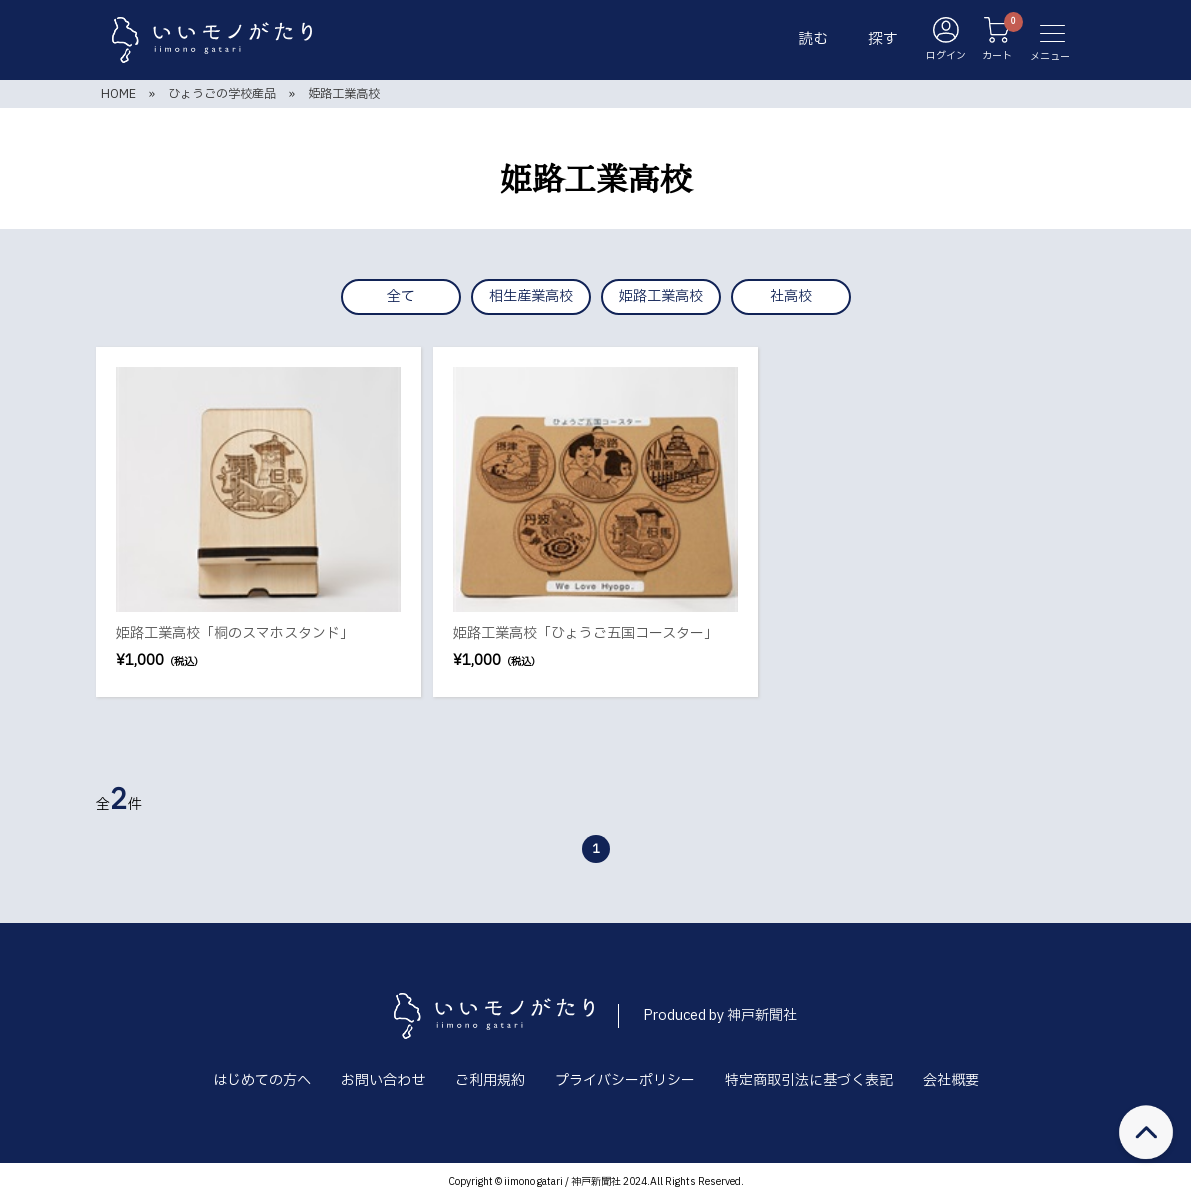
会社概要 (951, 1080)
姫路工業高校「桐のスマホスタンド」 (235, 633)
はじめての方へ (262, 1080)
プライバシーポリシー (625, 1080)
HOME (118, 94)
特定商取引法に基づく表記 (809, 1080)
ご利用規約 (490, 1080)
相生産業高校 (531, 296)
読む (813, 39)
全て (401, 296)
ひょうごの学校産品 (222, 94)
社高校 (791, 296)
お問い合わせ (383, 1080)
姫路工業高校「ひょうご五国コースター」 (585, 633)
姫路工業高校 (344, 94)
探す (883, 39)
